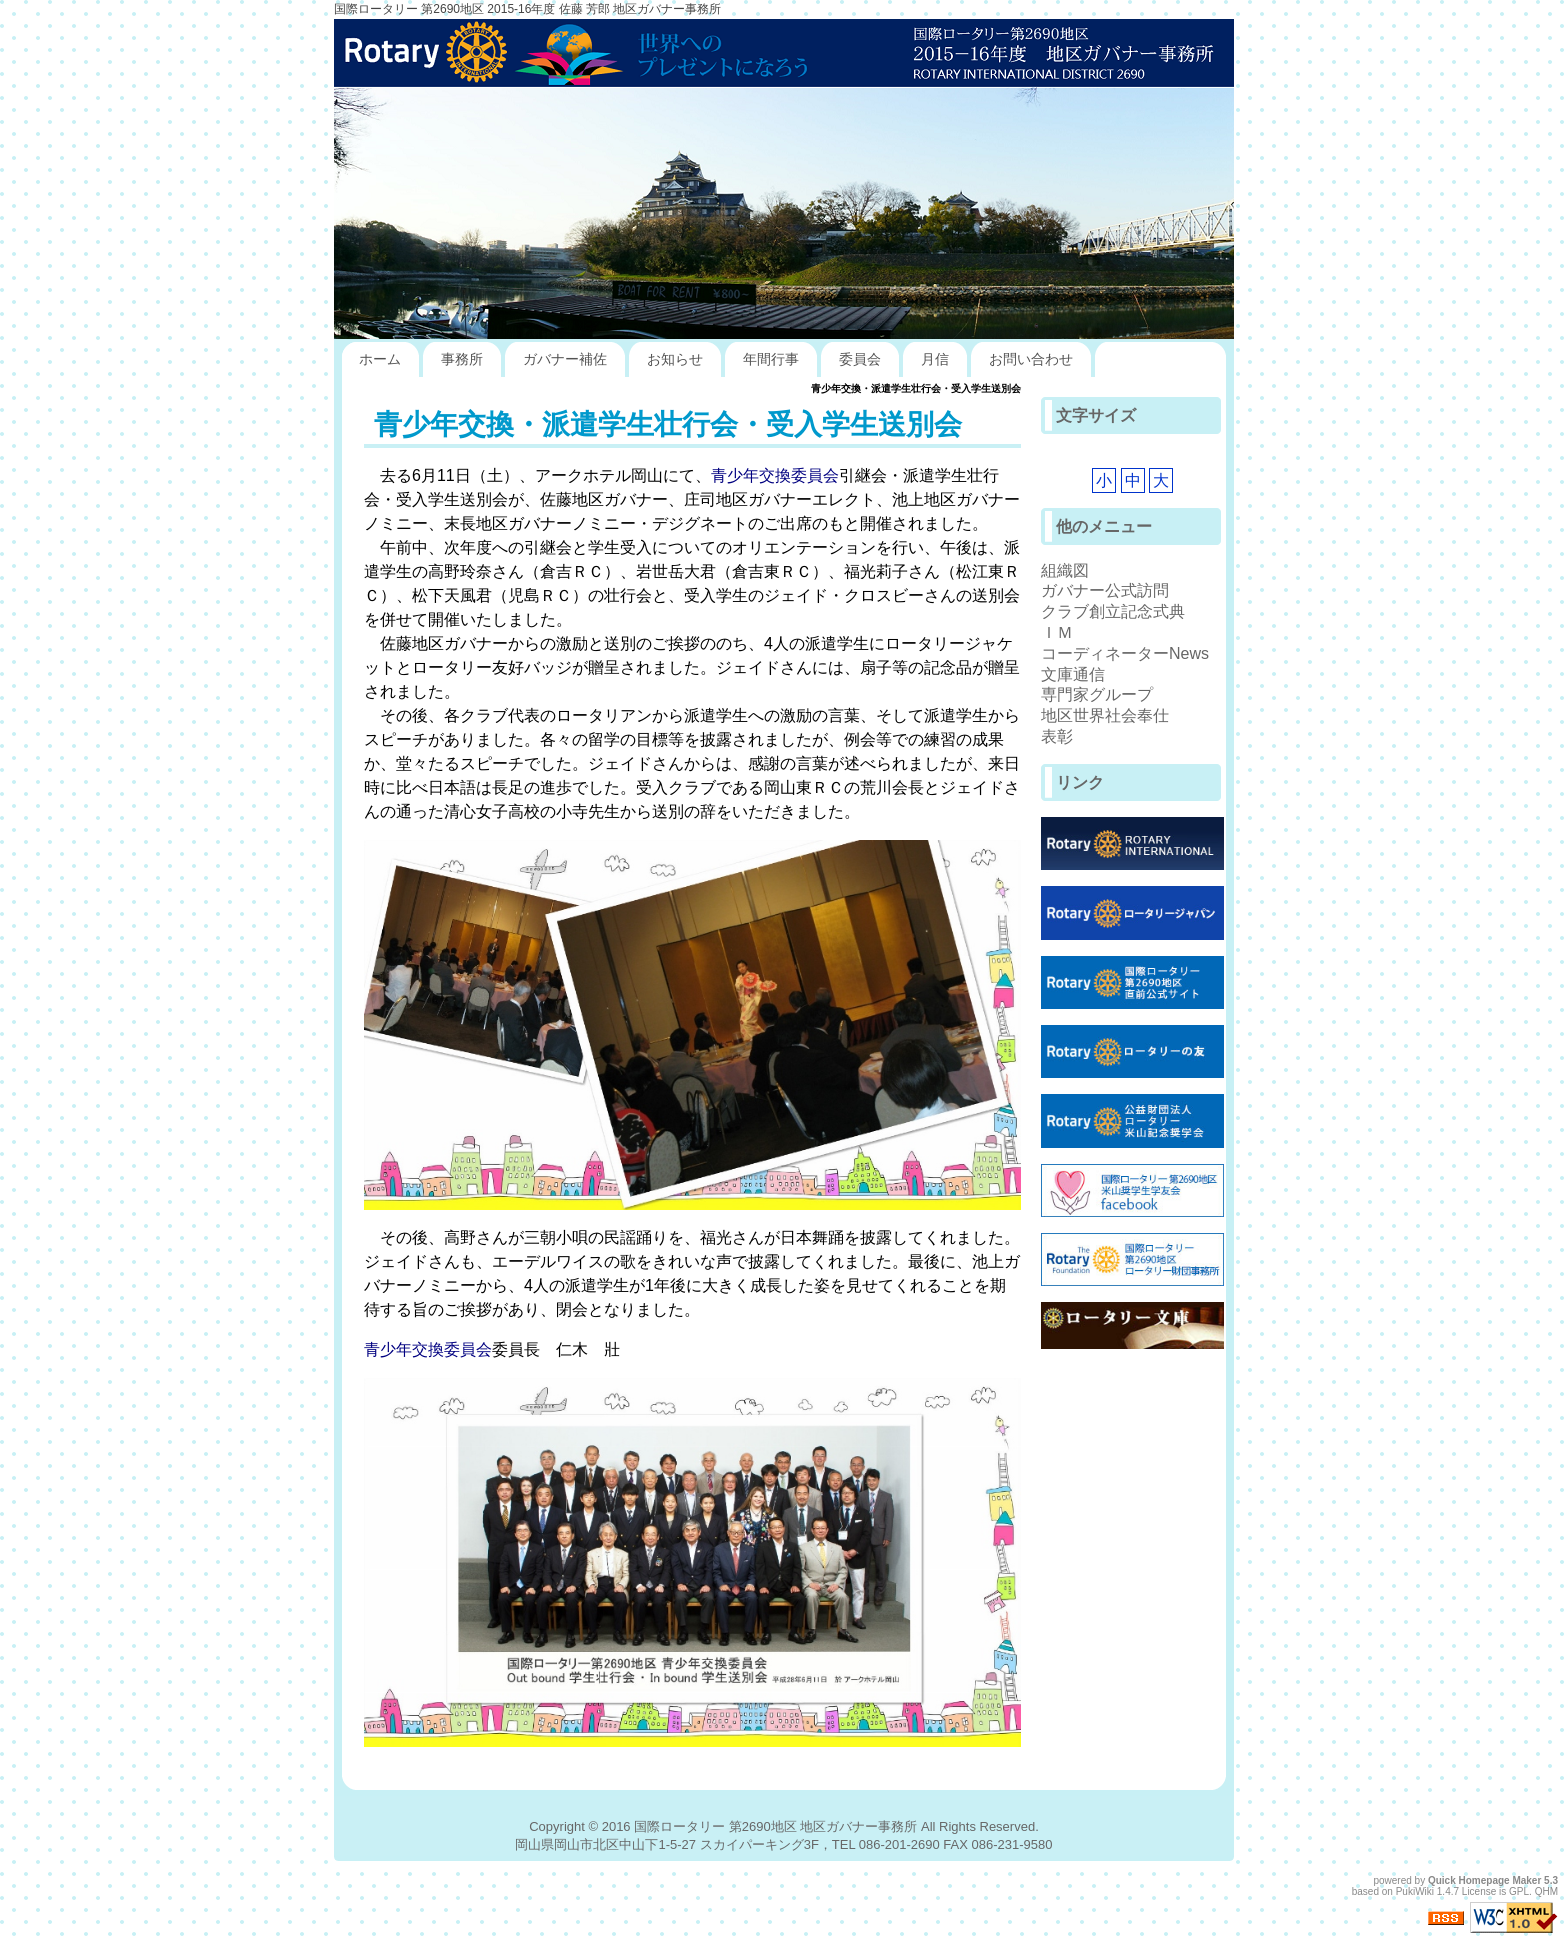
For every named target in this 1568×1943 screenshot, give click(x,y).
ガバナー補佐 (565, 359)
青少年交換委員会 (775, 475)
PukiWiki (1415, 1891)
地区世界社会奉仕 (1105, 715)
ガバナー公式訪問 (1105, 590)
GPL (1519, 1891)
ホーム (380, 359)
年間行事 (771, 359)
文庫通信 (1073, 674)
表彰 (1057, 736)
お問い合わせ (1031, 359)
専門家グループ (1097, 694)
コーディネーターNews (1125, 653)
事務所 (462, 359)
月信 (935, 359)
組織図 (1065, 570)
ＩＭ (1057, 632)
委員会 (860, 359)
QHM (1546, 1891)
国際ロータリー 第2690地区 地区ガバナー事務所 (775, 1826)
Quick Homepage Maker (1484, 1880)
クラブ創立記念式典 (1113, 611)
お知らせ (675, 359)
